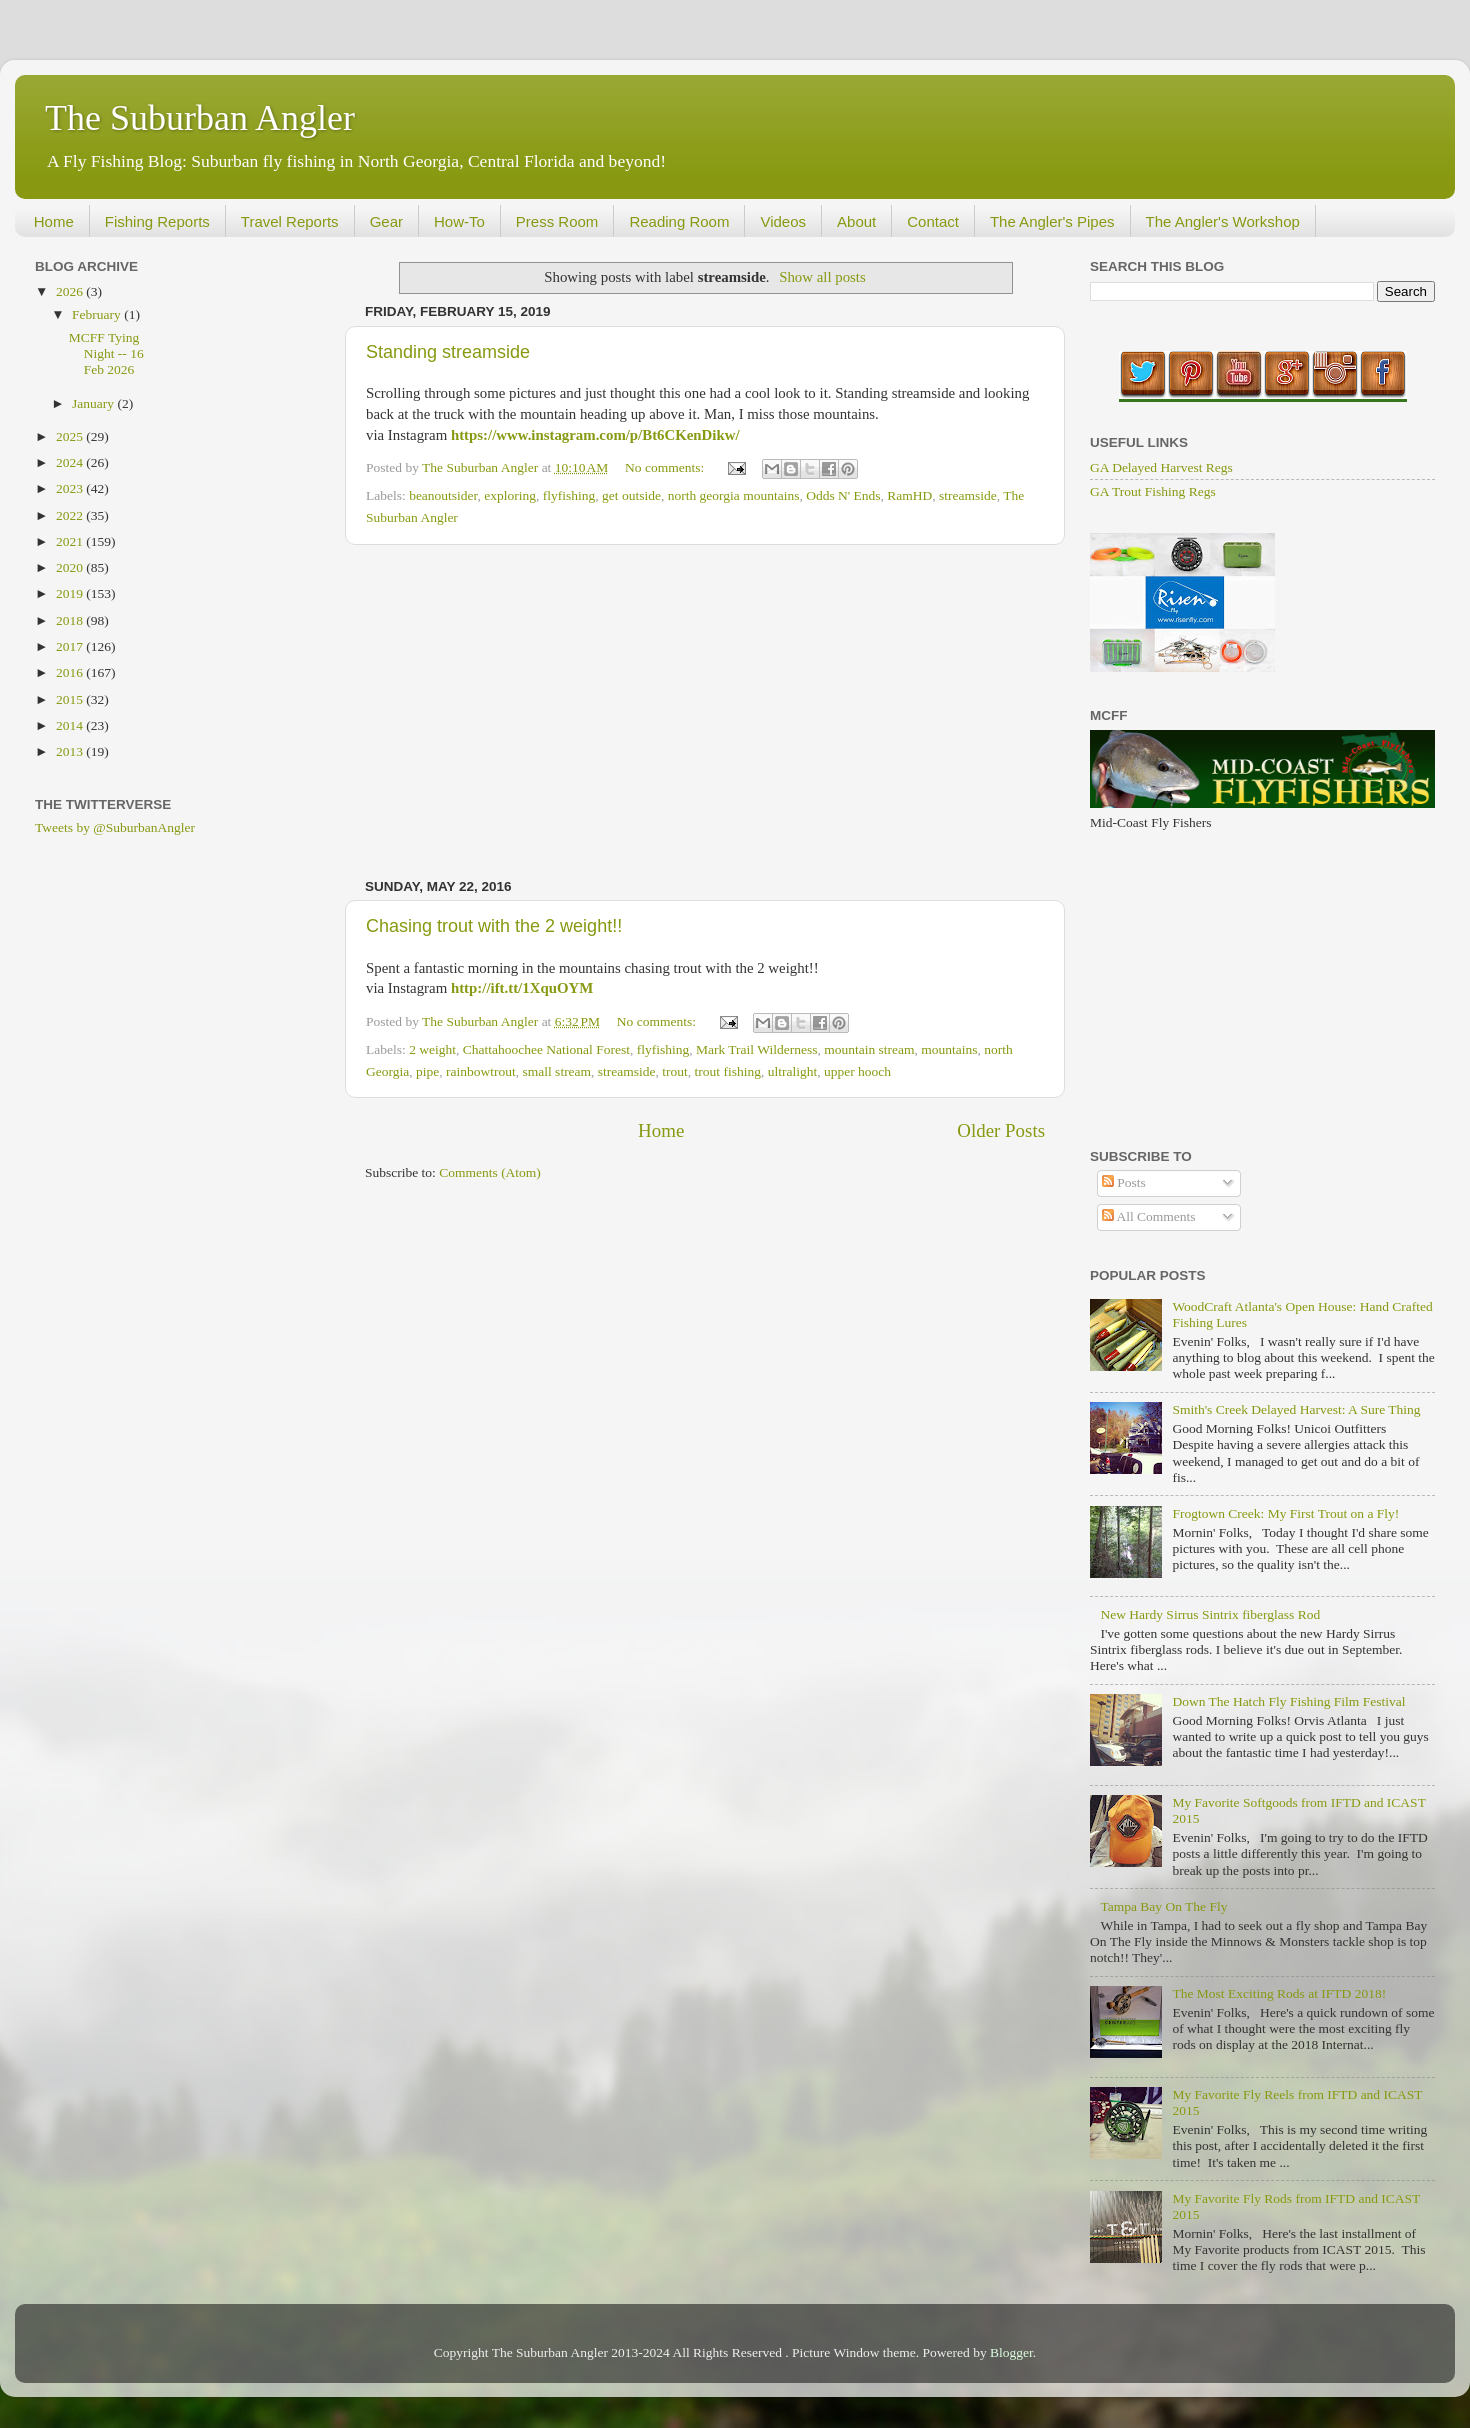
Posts (1124, 1182)
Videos (783, 221)
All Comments (1149, 1216)
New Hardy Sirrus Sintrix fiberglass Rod (1210, 1614)
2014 (71, 725)
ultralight (793, 1071)
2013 (71, 751)
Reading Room (679, 221)
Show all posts (822, 277)
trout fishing (728, 1071)
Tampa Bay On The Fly (1163, 1906)
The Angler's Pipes (1052, 221)
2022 (71, 515)
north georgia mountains (734, 495)
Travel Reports (290, 221)
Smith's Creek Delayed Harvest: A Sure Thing (1296, 1409)
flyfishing (569, 495)
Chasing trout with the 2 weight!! (494, 926)
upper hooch (857, 1071)
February (98, 314)
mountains (949, 1049)
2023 (71, 488)
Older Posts (1001, 1130)
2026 (71, 291)
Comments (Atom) (490, 1172)
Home (54, 221)
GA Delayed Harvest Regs (1161, 467)
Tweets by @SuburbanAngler (115, 827)
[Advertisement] (705, 712)
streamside (968, 495)
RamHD (909, 495)
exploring (510, 495)
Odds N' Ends (843, 495)
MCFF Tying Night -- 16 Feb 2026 (106, 353)
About (856, 221)
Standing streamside (448, 352)
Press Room (557, 221)
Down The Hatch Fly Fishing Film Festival (1288, 1701)
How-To (459, 221)
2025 (71, 436)
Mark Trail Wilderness (756, 1049)
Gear (386, 221)
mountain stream (869, 1049)
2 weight (432, 1049)
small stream (557, 1071)
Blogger (1011, 2352)
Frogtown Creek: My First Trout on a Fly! (1285, 1513)
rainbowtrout (481, 1071)
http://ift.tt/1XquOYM (522, 988)
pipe (427, 1071)
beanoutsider (443, 495)
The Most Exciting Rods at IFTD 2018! (1279, 1993)
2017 (71, 646)
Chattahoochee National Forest (546, 1049)
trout (675, 1071)
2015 (71, 699)
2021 (71, 541)
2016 (71, 672)
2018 (71, 620)
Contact (933, 221)
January (94, 403)
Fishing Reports (157, 221)
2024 (71, 462)
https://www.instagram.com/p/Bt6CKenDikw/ (595, 435)
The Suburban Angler (200, 118)
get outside (631, 495)
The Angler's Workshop (1223, 221)
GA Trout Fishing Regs (1153, 491)
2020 (71, 567)
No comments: (666, 467)
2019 (71, 593)
